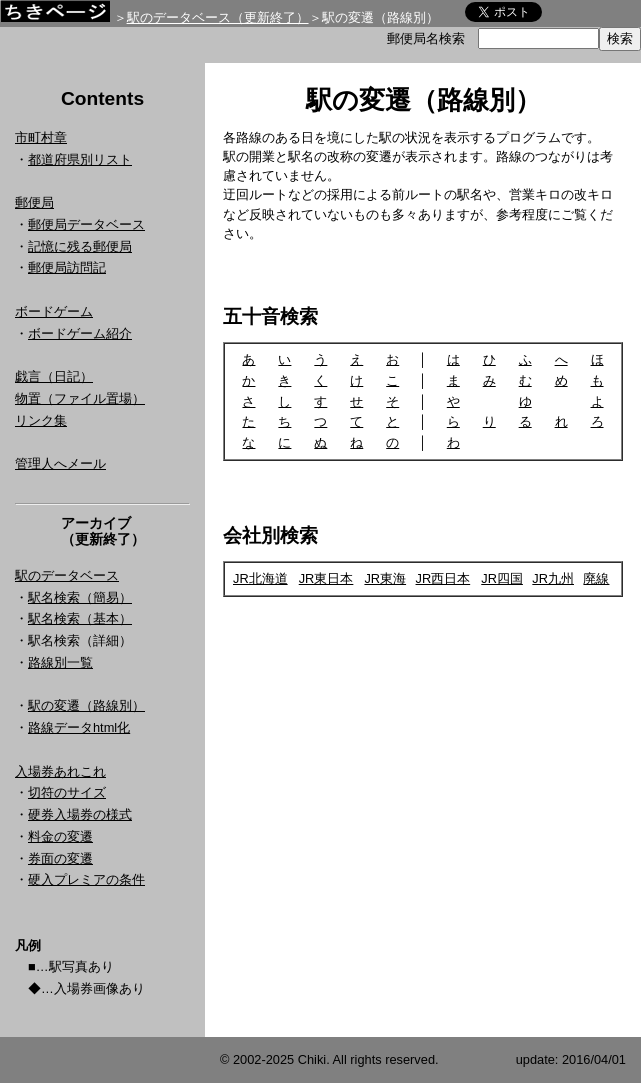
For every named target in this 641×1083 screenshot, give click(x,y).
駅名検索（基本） (80, 618)
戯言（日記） (54, 376)
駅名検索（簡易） (80, 597)
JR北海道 (260, 578)
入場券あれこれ (60, 771)
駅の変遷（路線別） (86, 705)
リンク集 (41, 420)
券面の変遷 (60, 858)
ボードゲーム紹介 (80, 333)
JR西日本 (443, 578)
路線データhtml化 (79, 727)
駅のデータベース (67, 575)
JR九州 (553, 578)
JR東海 (385, 578)
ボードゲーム (54, 311)
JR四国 (502, 578)
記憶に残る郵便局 (80, 246)
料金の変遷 (60, 836)
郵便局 (34, 202)
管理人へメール (60, 463)
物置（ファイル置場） (80, 398)
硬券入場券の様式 (80, 814)
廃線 (596, 578)
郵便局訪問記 (67, 267)
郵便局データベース (86, 224)
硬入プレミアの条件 (86, 879)
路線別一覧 (60, 662)
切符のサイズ (67, 792)
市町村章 (41, 137)
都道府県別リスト (80, 159)
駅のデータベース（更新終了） (218, 17)
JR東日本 (326, 578)
